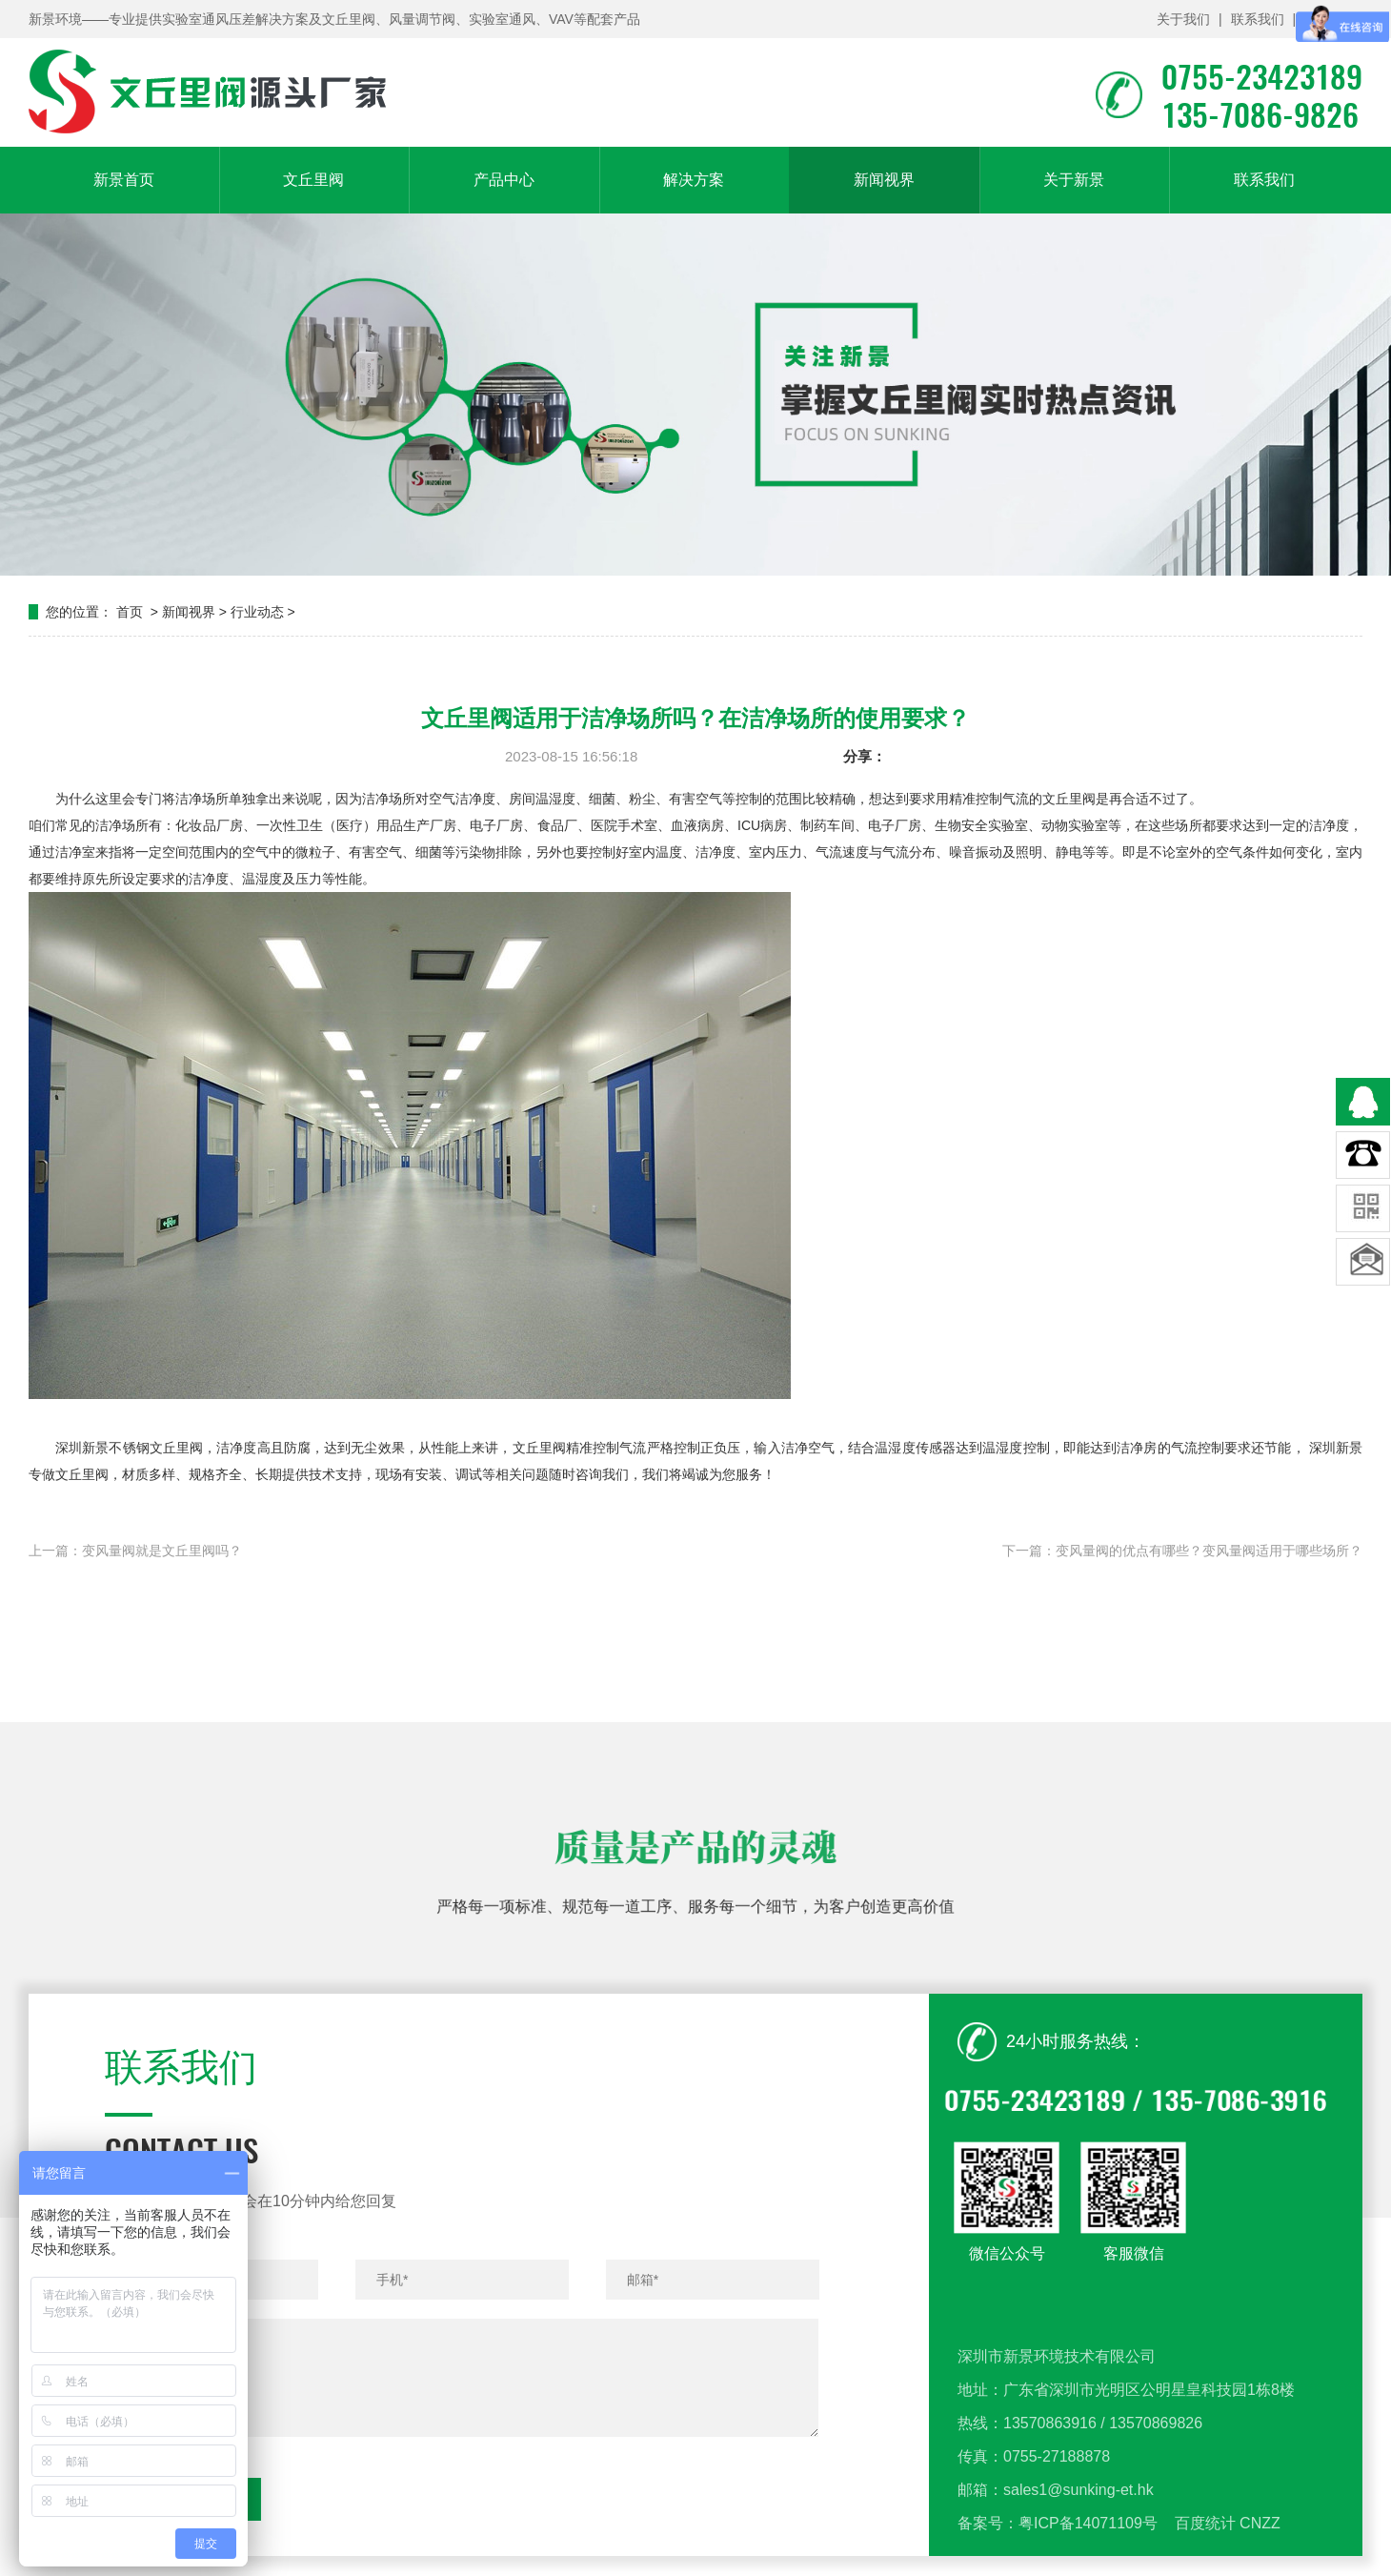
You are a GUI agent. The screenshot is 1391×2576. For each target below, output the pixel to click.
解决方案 (693, 180)
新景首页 (123, 180)
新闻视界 (884, 180)
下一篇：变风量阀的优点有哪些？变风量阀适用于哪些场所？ (1182, 1550)
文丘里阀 (313, 180)
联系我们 (1257, 19)
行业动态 (257, 611)
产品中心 (504, 180)
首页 (129, 611)
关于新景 (1073, 180)
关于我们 (1183, 19)
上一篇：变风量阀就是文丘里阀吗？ (135, 1550)
